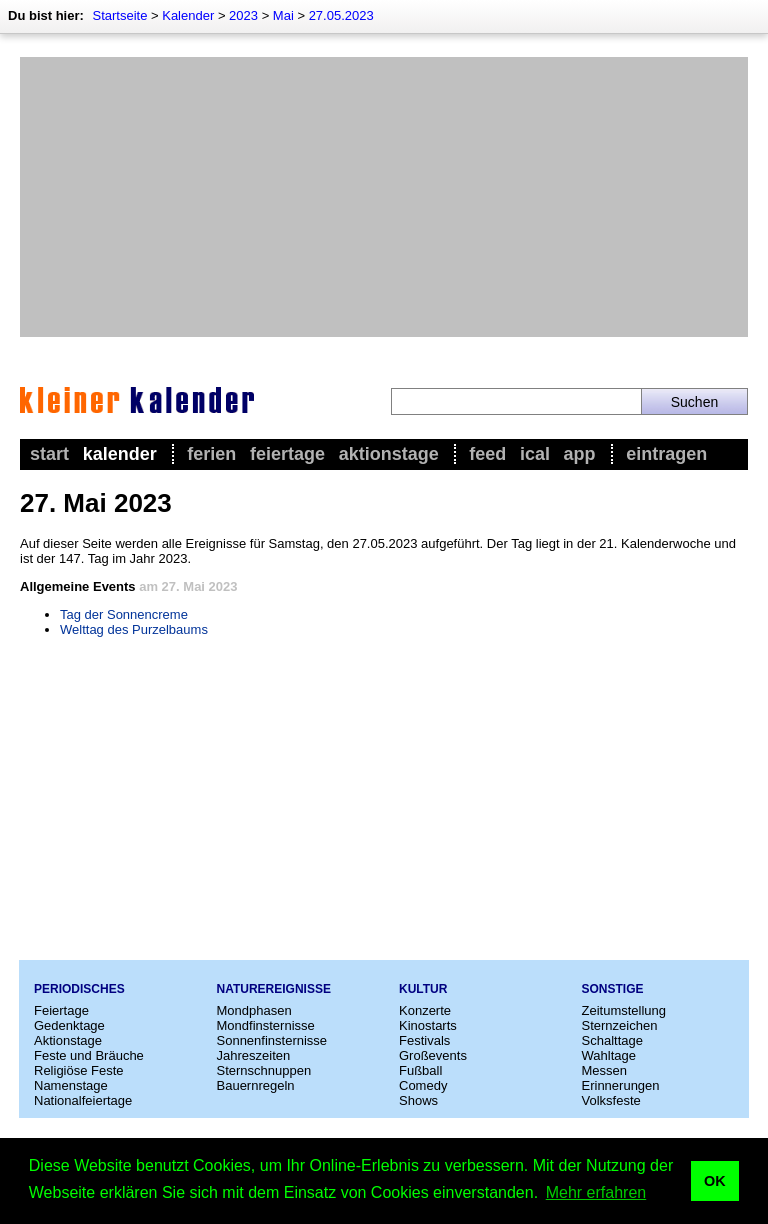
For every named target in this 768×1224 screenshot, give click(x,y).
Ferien (211, 454)
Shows (418, 1100)
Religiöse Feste (79, 1070)
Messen (605, 1070)
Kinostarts (428, 1025)
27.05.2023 (341, 15)
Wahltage (609, 1055)
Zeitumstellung (624, 1010)
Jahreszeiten (254, 1055)
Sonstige (613, 989)
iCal (535, 454)
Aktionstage (389, 454)
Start (49, 454)
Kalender (188, 15)
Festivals (424, 1040)
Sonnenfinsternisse (272, 1040)
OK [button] (715, 1181)
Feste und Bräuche (89, 1055)
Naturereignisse (274, 989)
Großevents (433, 1055)
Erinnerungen (621, 1085)
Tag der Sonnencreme (124, 614)
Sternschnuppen (264, 1070)
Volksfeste (611, 1100)
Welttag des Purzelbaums (134, 629)
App (580, 454)
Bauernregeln (256, 1085)
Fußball (420, 1070)
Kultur (423, 989)
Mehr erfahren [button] (596, 1192)
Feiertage (287, 454)
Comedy (423, 1085)
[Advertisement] (384, 197)
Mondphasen (254, 1010)
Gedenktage (69, 1025)
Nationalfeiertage (83, 1100)
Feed (487, 454)
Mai (283, 15)
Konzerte (425, 1010)
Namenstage (71, 1085)
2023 (243, 15)
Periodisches (79, 989)
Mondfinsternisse (266, 1025)
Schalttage (612, 1040)
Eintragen (666, 454)
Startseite (119, 15)
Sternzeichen (620, 1025)
